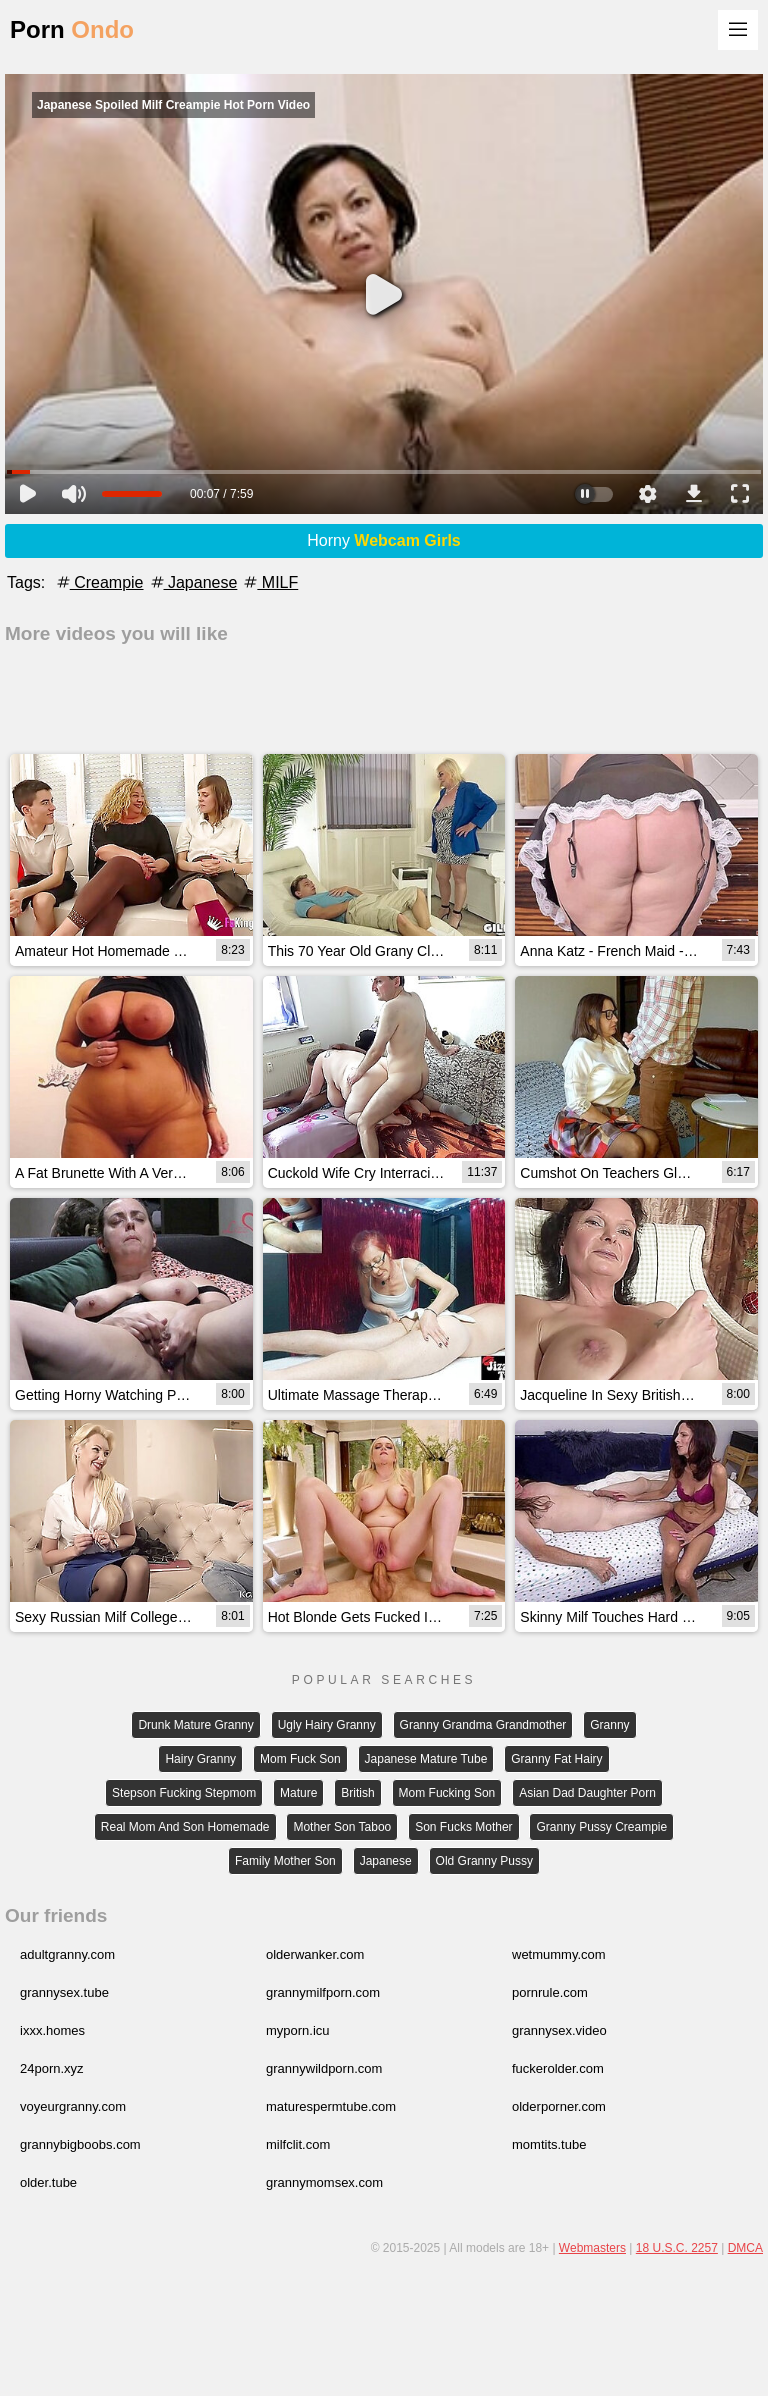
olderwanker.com (315, 1954)
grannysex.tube (64, 1992)
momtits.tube (549, 2144)
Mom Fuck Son (300, 1759)
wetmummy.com (559, 1954)
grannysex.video (559, 2030)
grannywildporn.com (324, 2068)
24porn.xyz (52, 2068)
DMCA (745, 2248)
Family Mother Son (285, 1861)
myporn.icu (298, 2030)
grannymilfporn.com (323, 1992)
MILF (269, 582)
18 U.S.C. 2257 (677, 2248)
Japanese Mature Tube (426, 1759)
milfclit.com (298, 2144)
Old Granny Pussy (484, 1861)
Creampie (99, 582)
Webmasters (592, 2248)
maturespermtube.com (331, 2106)
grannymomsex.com (324, 2182)
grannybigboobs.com (80, 2144)
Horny (384, 540)
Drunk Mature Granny (195, 1725)
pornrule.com (550, 1992)
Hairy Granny (200, 1759)
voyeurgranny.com (73, 2106)
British (357, 1793)
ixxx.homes (52, 2030)
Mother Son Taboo (342, 1827)
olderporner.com (559, 2106)
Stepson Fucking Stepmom (184, 1793)
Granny (609, 1725)
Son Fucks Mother (463, 1827)
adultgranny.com (67, 1954)
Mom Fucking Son (447, 1793)
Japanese (193, 582)
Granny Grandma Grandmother (483, 1725)
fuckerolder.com (558, 2068)
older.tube (48, 2182)
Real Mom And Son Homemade (185, 1827)
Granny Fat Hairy (556, 1759)
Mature (298, 1793)
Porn (72, 29)
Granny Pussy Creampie (601, 1827)
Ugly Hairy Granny (327, 1725)
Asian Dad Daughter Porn (587, 1793)
